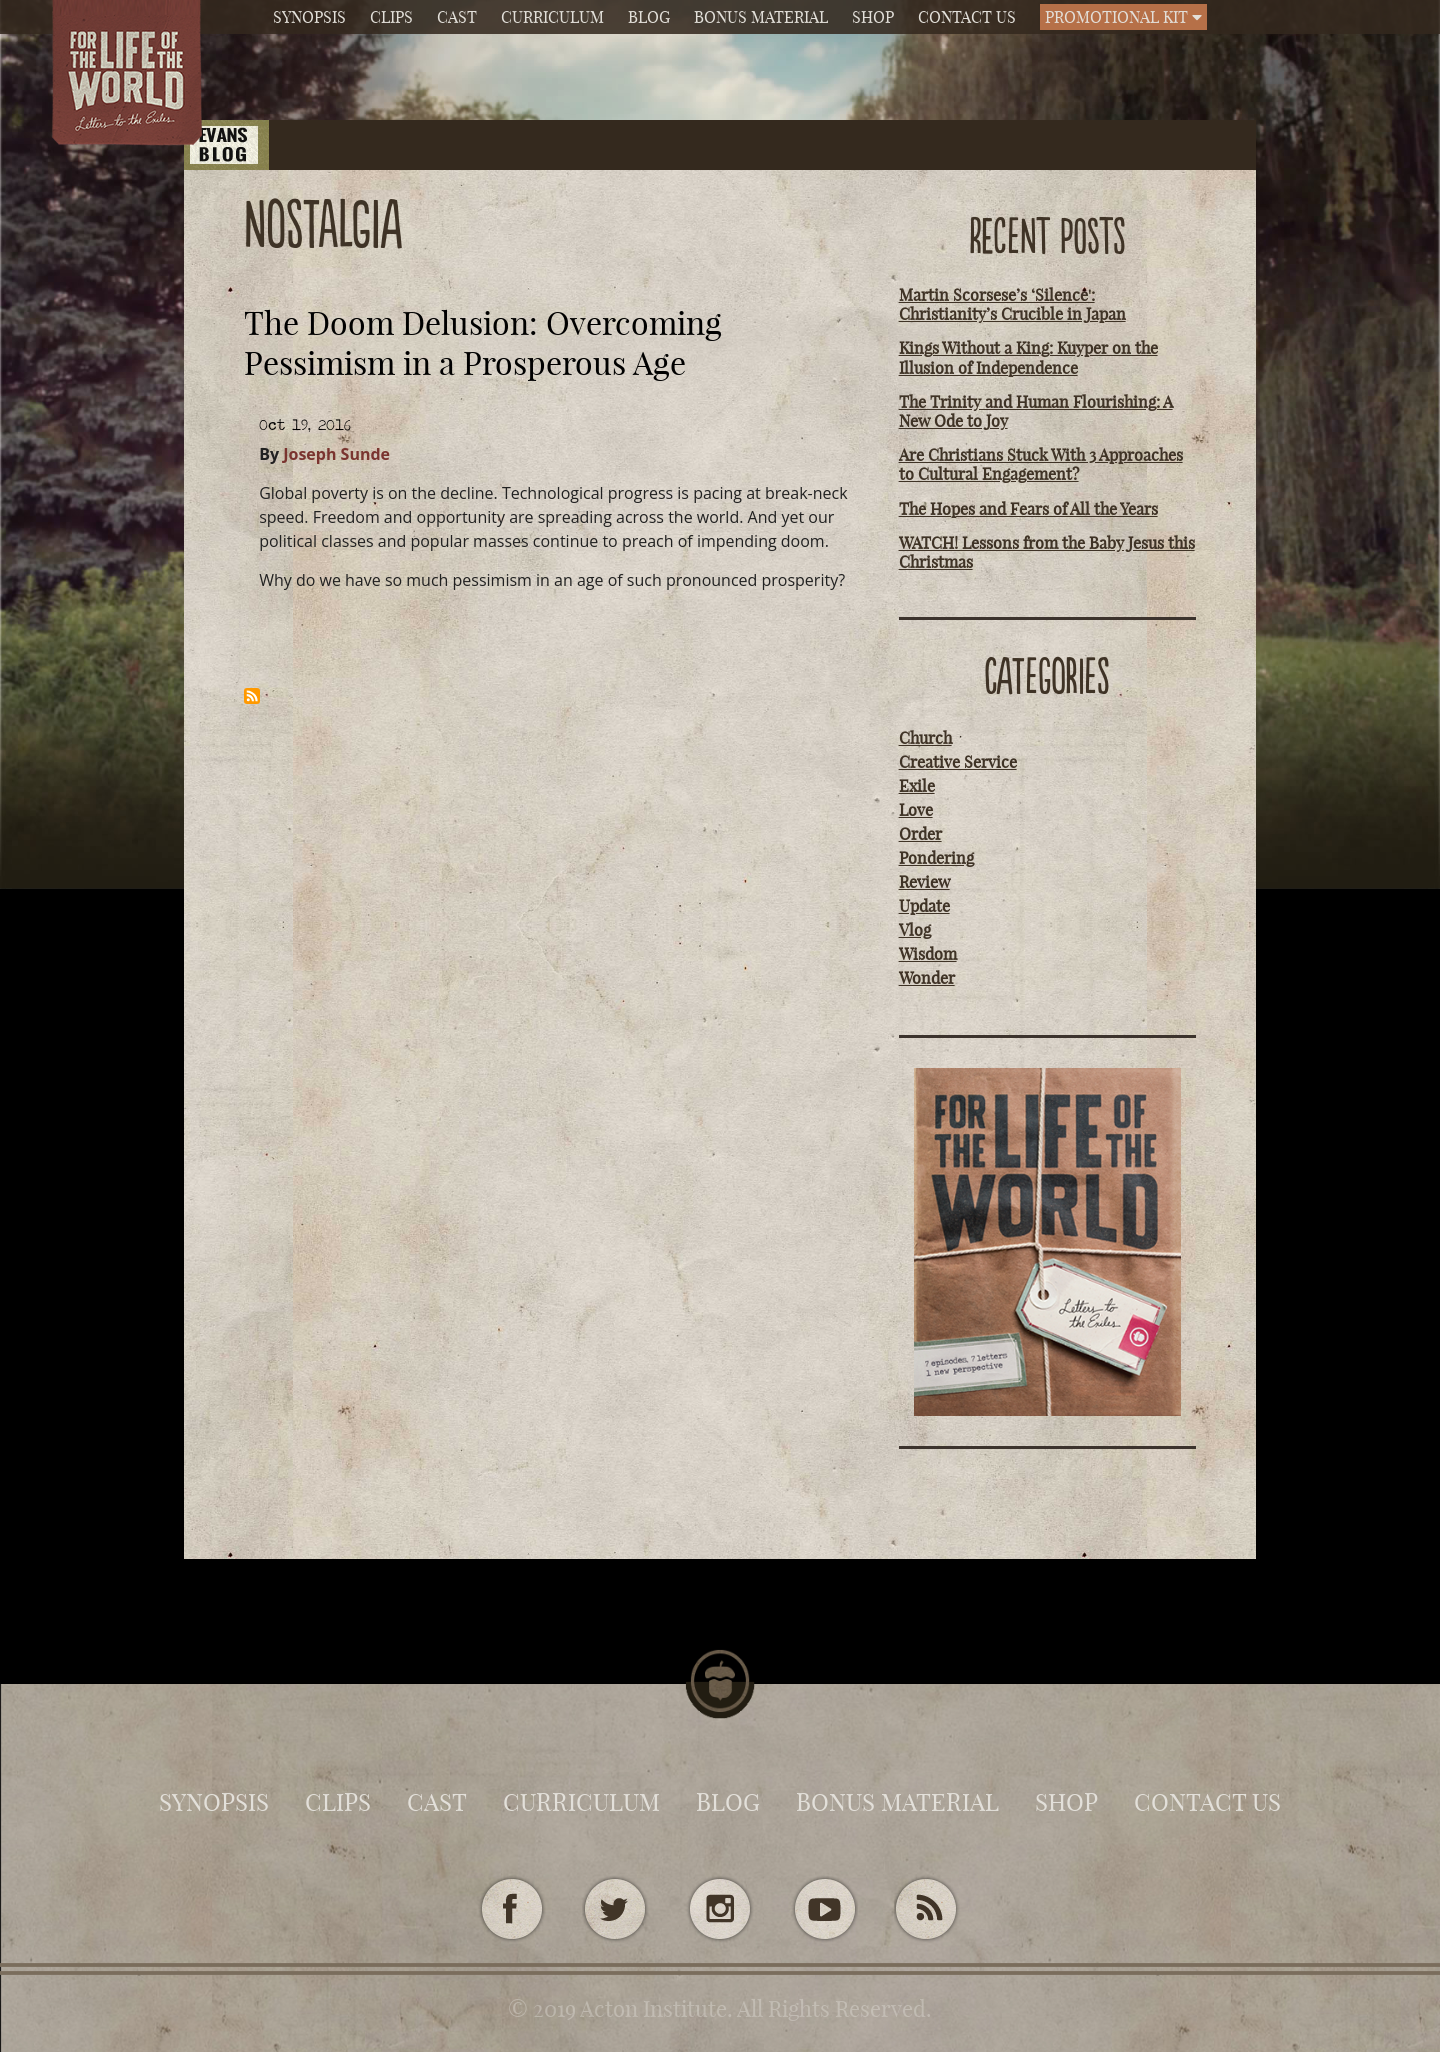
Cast (457, 17)
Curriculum (552, 17)
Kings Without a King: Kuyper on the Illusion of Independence (1028, 357)
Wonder (927, 978)
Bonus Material (761, 17)
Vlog (915, 930)
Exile (917, 786)
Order (920, 834)
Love (916, 810)
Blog (649, 17)
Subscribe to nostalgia (252, 696)
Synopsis (309, 17)
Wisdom (928, 954)
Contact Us (967, 17)
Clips (391, 17)
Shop (873, 17)
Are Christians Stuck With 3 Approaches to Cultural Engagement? (1041, 464)
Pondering (936, 858)
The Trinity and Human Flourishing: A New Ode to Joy (1036, 411)
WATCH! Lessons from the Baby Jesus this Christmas (1047, 552)
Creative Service (958, 762)
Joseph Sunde (336, 454)
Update (924, 906)
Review (924, 882)
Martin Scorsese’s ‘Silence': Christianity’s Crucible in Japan (1012, 304)
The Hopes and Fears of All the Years (1028, 509)
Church (925, 738)
